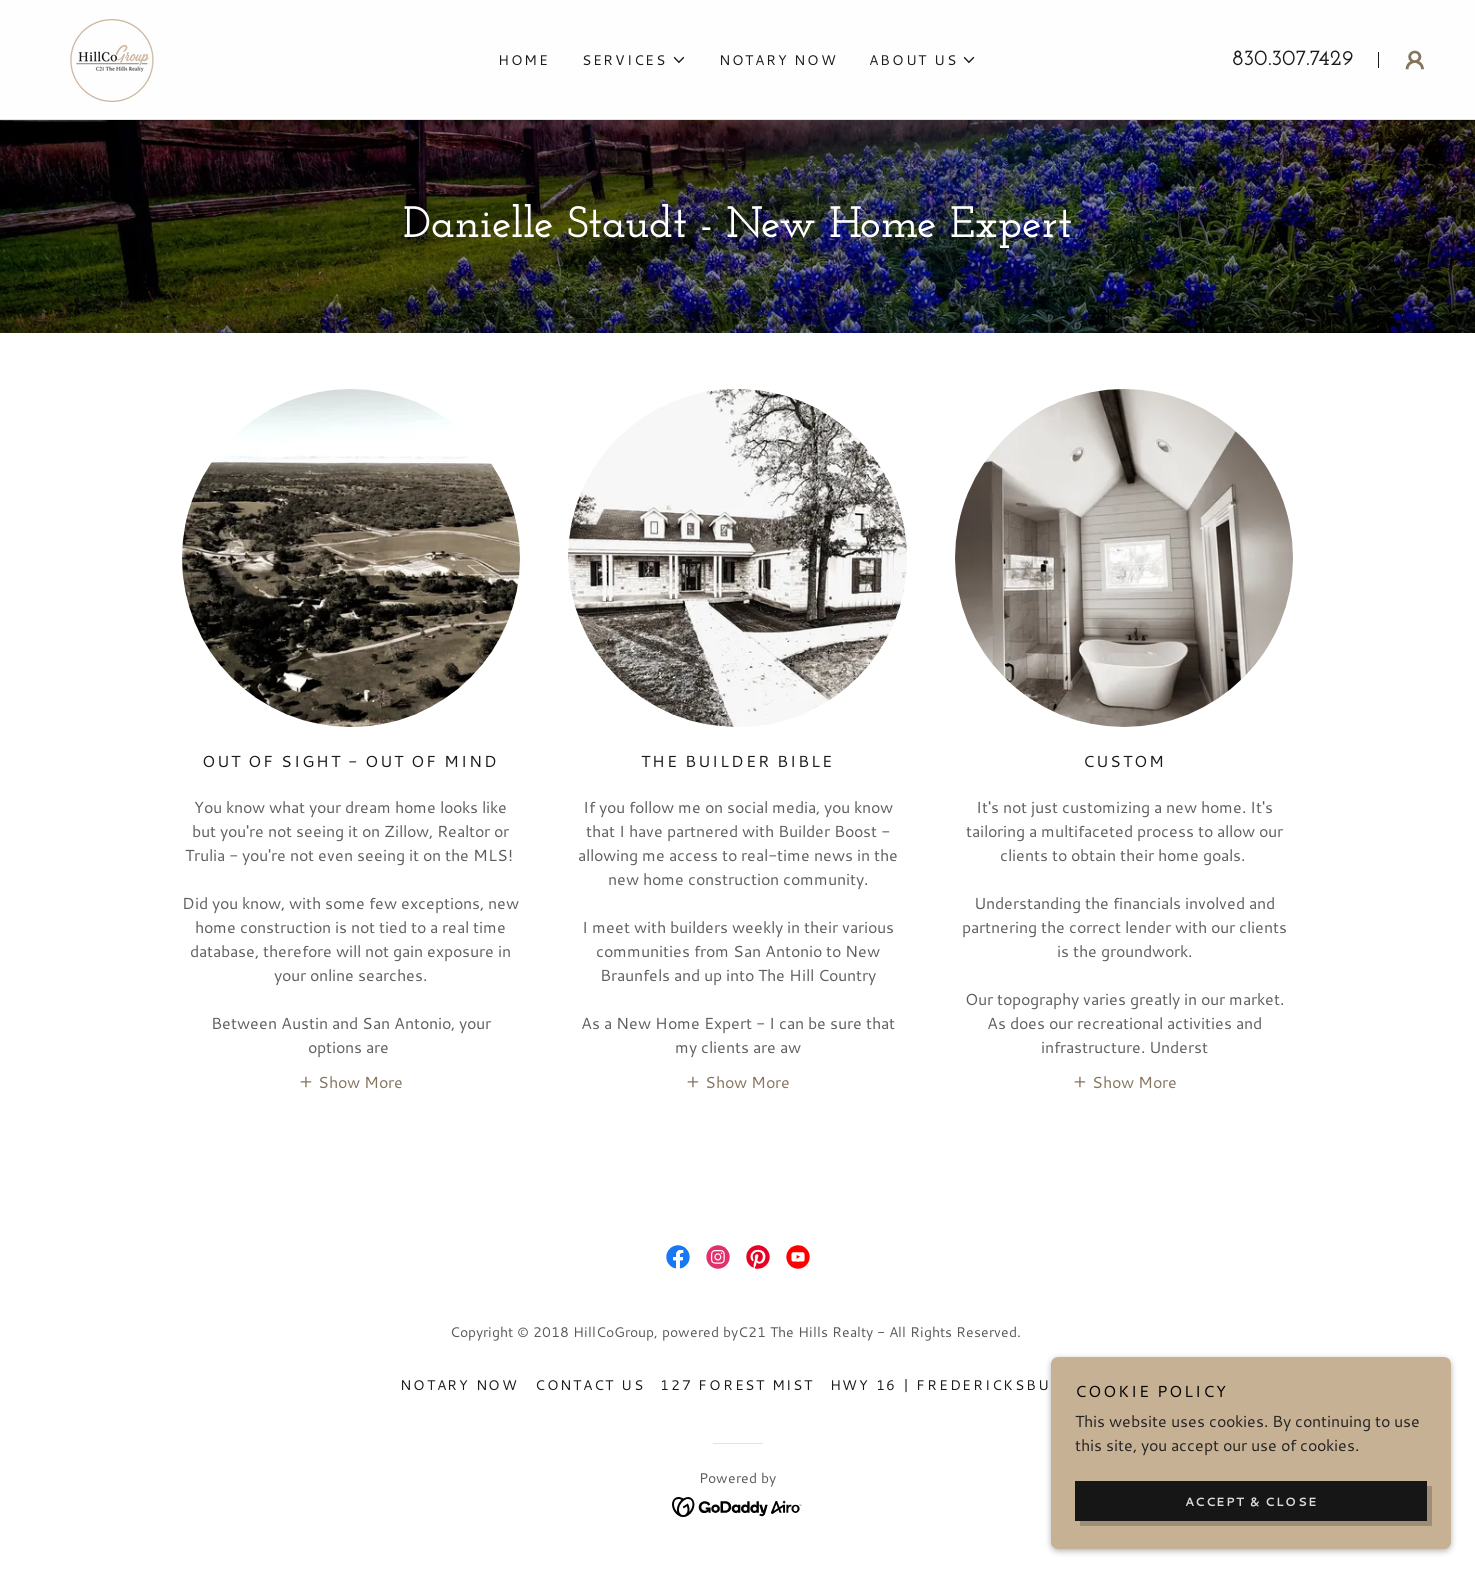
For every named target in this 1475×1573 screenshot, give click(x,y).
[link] (116, 56)
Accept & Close (1251, 1501)
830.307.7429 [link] (1293, 59)
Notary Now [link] (778, 60)
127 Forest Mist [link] (736, 1385)
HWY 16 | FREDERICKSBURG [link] (952, 1385)
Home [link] (524, 60)
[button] (634, 60)
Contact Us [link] (590, 1385)
